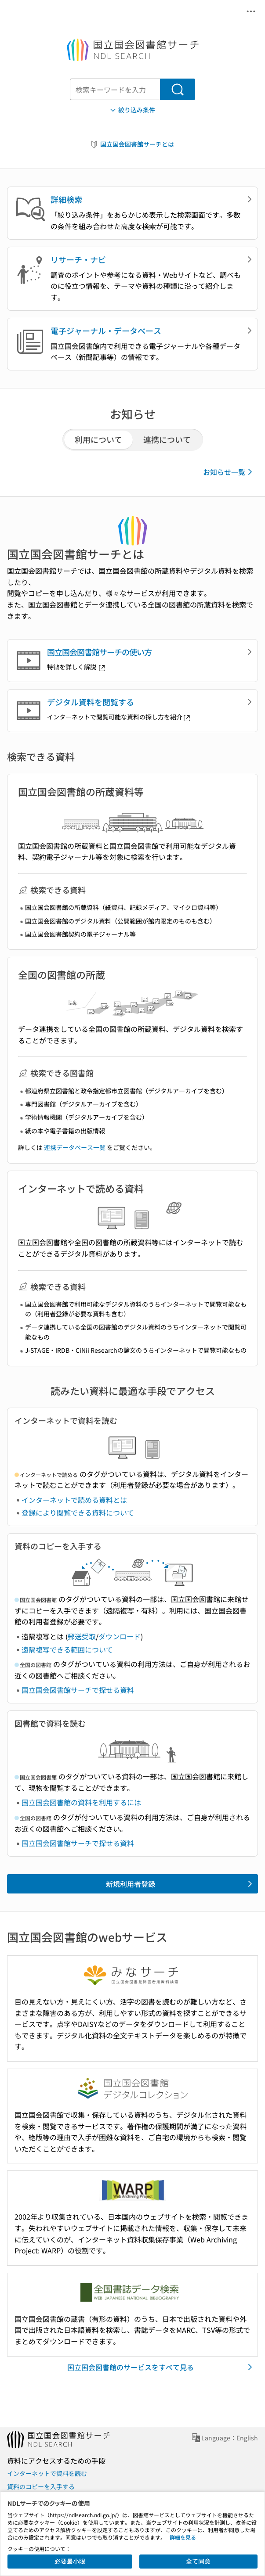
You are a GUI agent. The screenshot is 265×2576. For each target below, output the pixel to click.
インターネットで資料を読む (47, 2473)
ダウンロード (119, 1636)
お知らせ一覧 (229, 472)
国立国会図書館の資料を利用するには (81, 1802)
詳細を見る (183, 2537)
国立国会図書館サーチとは (132, 144)
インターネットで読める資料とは (74, 1500)
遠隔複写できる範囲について (67, 1649)
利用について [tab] (98, 439)
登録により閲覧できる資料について (78, 1512)
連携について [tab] (167, 439)
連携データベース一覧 (74, 1147)
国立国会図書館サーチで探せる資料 (78, 1690)
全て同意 (198, 2561)
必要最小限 (69, 2561)
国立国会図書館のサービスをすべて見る (161, 2367)
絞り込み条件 (132, 110)
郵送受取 (82, 1636)
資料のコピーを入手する (41, 2486)
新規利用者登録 (181, 1884)
